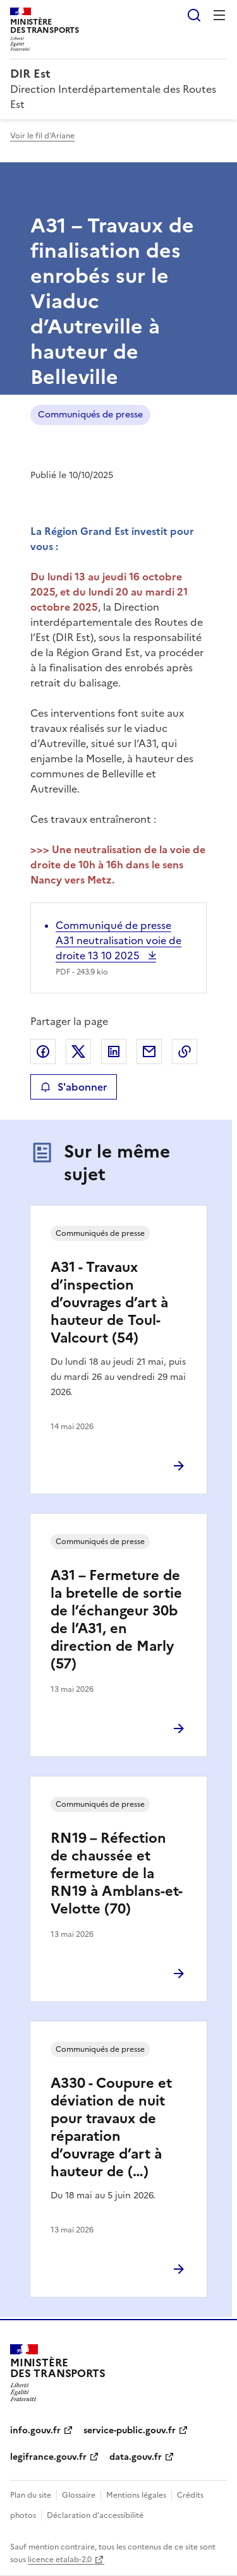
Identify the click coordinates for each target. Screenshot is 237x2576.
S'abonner (73, 1086)
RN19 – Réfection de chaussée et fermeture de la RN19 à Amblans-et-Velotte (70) (117, 1873)
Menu (219, 15)
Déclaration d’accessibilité (95, 2515)
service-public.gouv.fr (129, 2430)
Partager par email (149, 1051)
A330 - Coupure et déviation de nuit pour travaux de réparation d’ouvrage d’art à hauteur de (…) (111, 2127)
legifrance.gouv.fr (48, 2457)
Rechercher (194, 15)
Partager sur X (78, 1051)
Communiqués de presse (90, 414)
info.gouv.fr (35, 2430)
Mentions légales (136, 2495)
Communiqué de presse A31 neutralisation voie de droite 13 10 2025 (118, 940)
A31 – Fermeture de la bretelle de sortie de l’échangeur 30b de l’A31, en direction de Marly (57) (116, 1619)
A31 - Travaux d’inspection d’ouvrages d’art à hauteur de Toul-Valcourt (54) (109, 1302)
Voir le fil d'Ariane (42, 135)
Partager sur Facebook (43, 1051)
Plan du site (30, 2495)
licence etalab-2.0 (60, 2559)
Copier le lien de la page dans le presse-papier (184, 1051)
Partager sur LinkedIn (113, 1051)
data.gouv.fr (135, 2457)
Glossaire (78, 2495)
